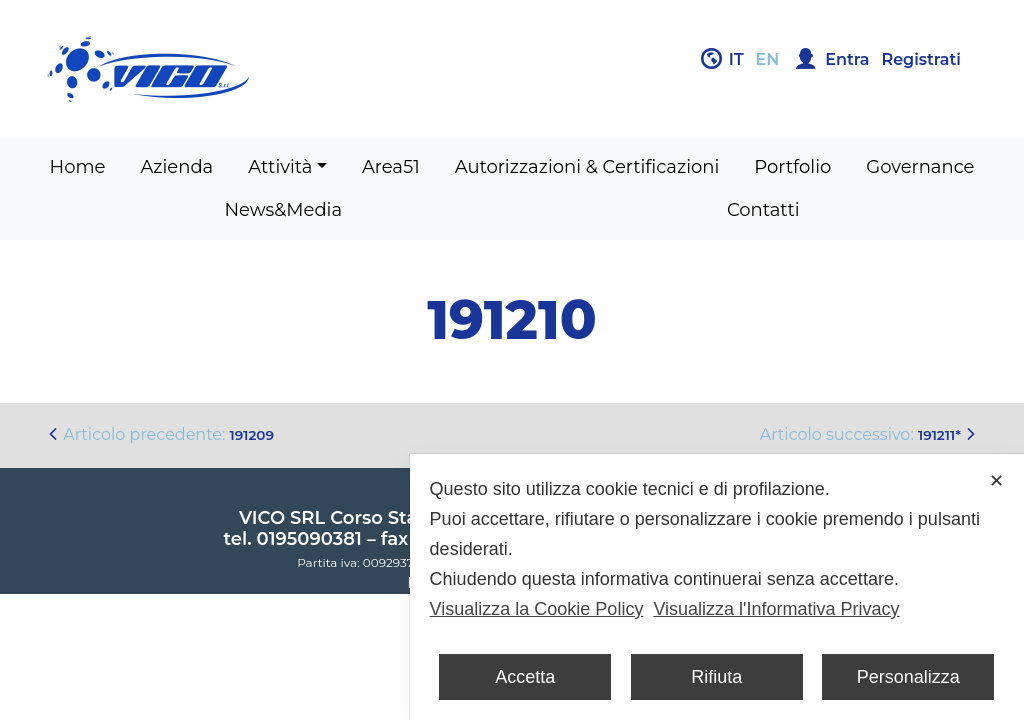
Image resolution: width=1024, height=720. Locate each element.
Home (78, 167)
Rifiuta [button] (716, 677)
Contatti (763, 210)
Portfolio (792, 167)
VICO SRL (282, 518)
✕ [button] (996, 481)
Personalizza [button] (908, 677)
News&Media (283, 210)
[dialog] (717, 587)
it (736, 59)
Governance (920, 167)
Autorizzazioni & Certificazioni (587, 167)
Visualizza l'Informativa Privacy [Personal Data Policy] (776, 609)
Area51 (391, 167)
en (768, 59)
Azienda (176, 167)
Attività (280, 167)
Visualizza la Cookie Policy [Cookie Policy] (537, 609)
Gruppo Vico (272, 69)
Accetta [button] (525, 677)
